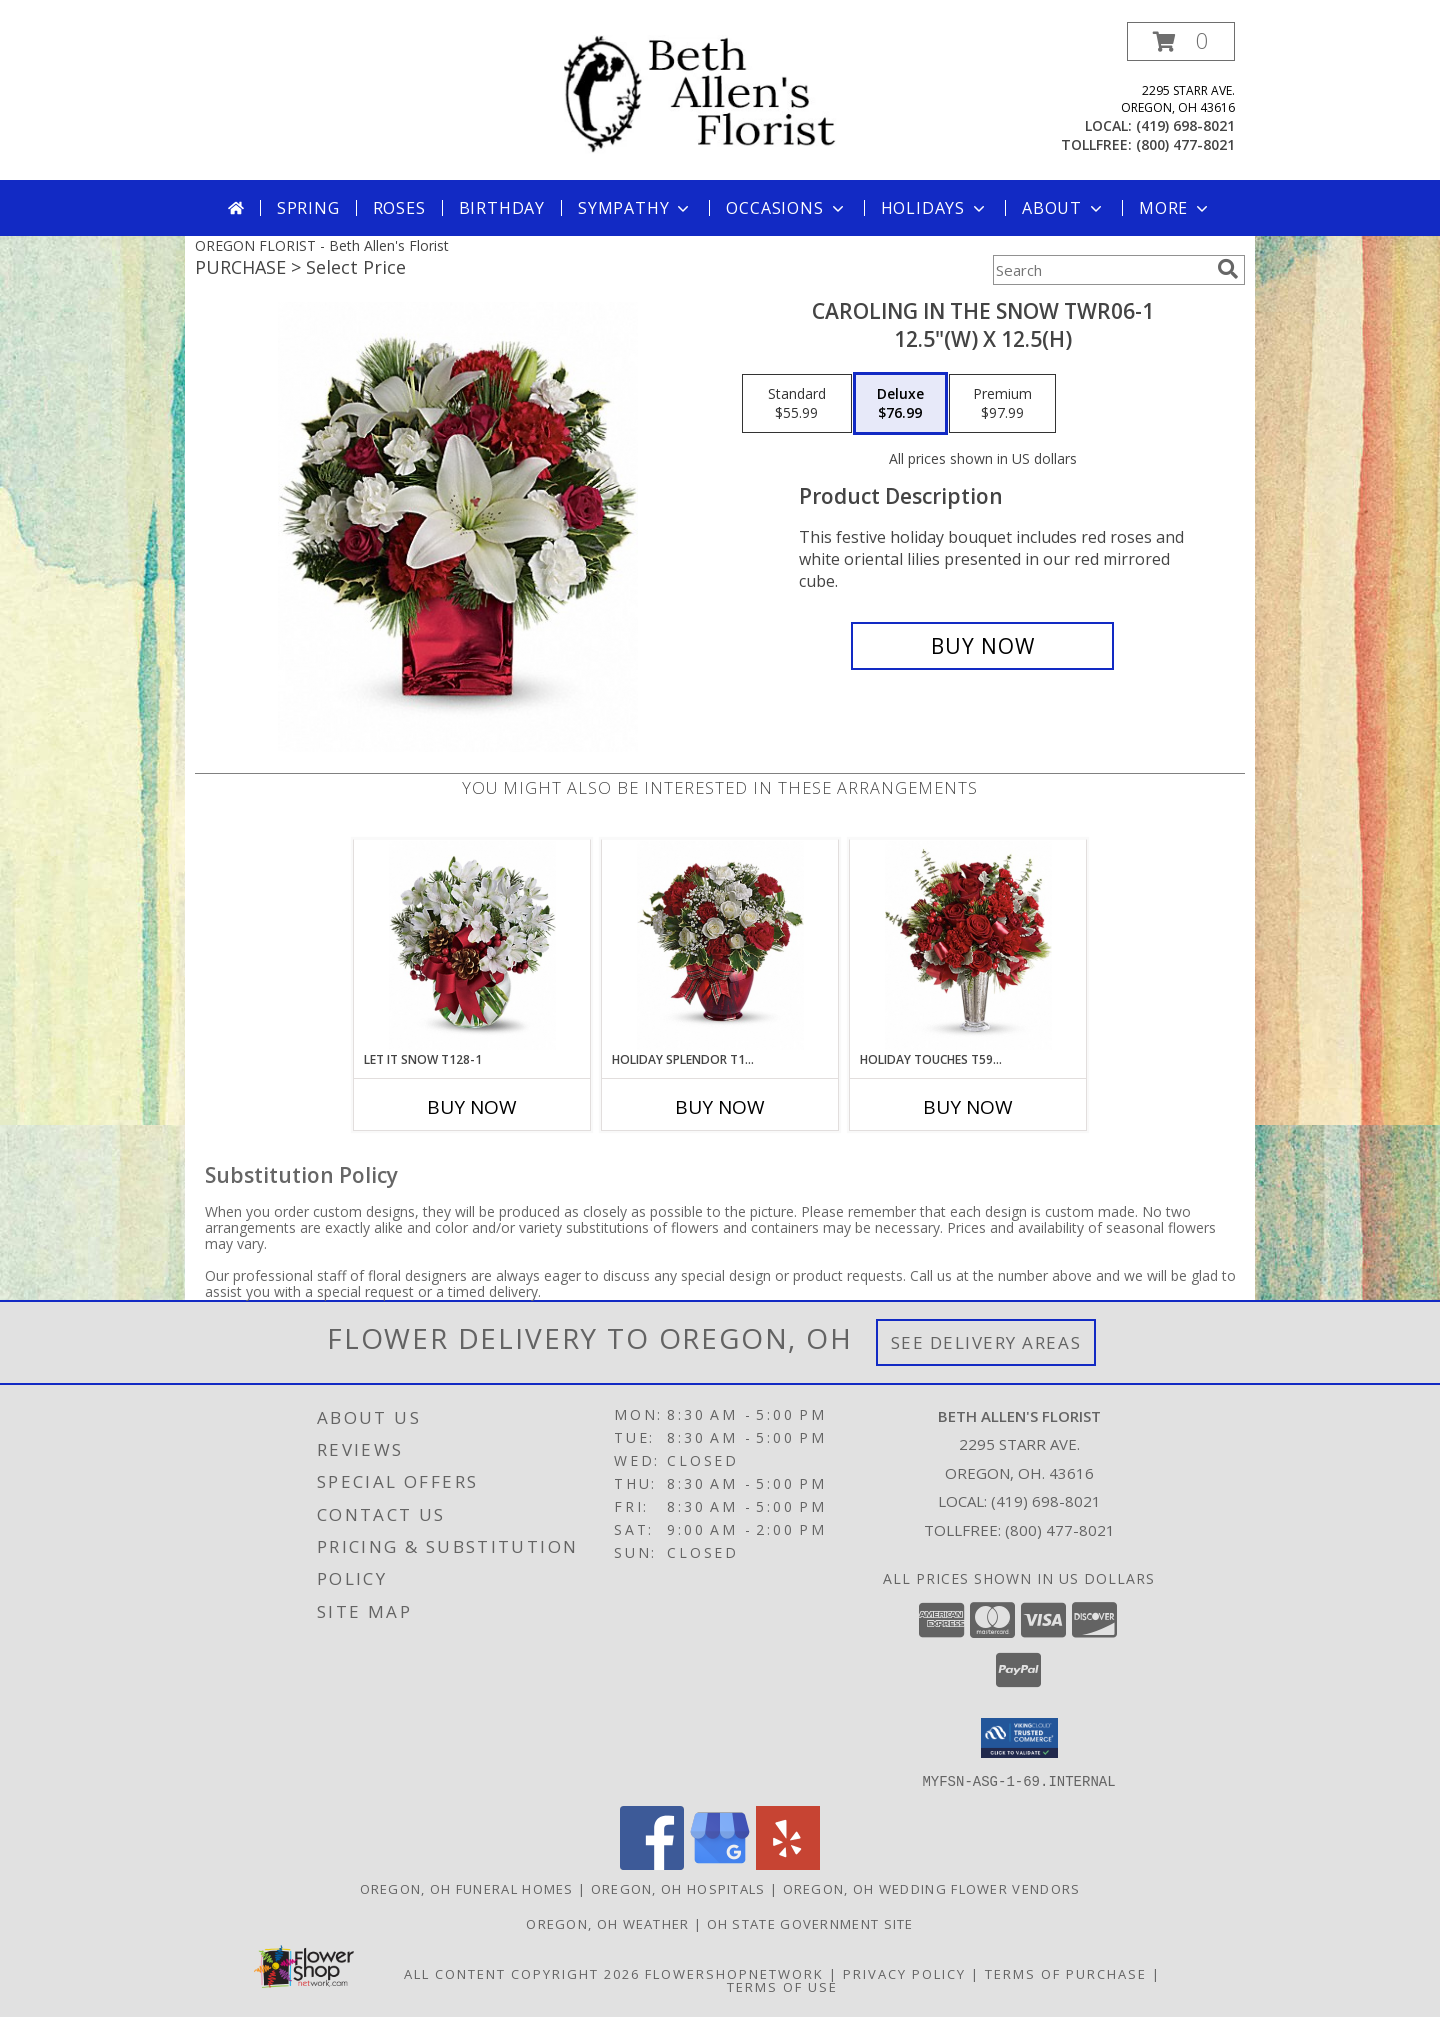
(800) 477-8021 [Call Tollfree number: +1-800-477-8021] (1060, 1530)
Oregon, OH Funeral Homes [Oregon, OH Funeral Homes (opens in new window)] (467, 1888)
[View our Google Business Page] (720, 1863)
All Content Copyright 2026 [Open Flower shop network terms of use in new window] (522, 1973)
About (1064, 208)
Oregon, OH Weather (607, 1923)
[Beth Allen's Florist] (727, 93)
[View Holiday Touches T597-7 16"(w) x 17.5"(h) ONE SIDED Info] (968, 945)
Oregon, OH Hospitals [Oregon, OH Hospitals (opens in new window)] (678, 1888)
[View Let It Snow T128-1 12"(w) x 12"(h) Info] (472, 945)
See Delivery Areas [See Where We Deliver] (986, 1342)
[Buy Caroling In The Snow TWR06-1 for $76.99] (982, 646)
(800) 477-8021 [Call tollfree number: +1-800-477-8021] (1185, 144)
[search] (1228, 269)
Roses (399, 208)
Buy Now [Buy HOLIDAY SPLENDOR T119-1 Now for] (720, 1107)
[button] (1181, 41)
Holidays (935, 208)
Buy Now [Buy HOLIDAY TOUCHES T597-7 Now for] (968, 1107)
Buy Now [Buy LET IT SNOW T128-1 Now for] (472, 1107)
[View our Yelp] (788, 1863)
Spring (308, 208)
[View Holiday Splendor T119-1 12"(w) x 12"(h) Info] (720, 945)
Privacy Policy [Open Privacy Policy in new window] (904, 1973)
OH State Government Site (810, 1923)
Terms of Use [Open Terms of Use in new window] (782, 1986)
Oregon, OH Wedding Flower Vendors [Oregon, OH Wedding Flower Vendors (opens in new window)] (932, 1888)
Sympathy (635, 208)
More (1175, 208)
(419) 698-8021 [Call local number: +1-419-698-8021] (1185, 125)
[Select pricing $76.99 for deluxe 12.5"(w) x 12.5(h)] (900, 404)
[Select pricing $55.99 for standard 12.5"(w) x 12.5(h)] (797, 404)
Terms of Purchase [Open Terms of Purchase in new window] (1066, 1973)
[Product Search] (1101, 270)
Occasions (786, 208)
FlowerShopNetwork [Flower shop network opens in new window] (734, 1973)
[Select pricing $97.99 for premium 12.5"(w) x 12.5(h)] (1002, 404)
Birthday (502, 208)
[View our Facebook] (652, 1863)
